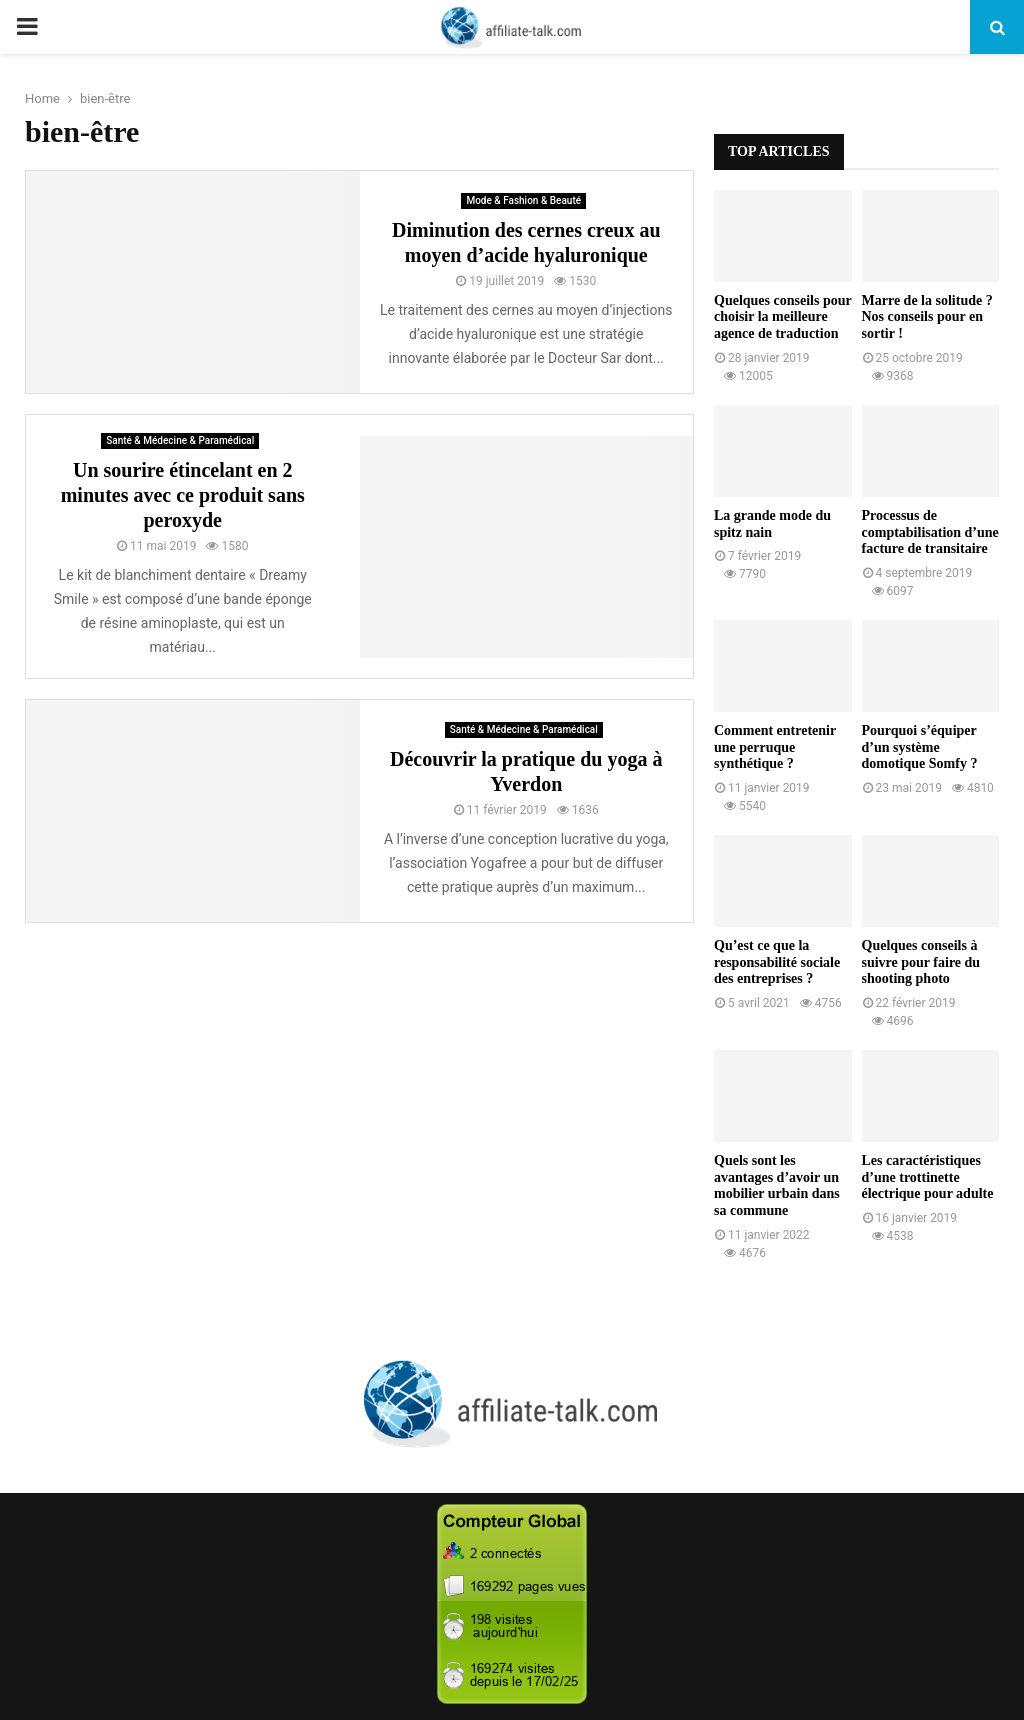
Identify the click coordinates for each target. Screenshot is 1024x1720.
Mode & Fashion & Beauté (523, 200)
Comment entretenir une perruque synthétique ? (775, 747)
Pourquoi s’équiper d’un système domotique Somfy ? (920, 747)
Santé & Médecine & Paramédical (180, 440)
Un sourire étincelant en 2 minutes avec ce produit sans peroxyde (183, 495)
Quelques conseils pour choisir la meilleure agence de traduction (782, 317)
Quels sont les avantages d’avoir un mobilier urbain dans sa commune (777, 1185)
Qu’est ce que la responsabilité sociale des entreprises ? (777, 962)
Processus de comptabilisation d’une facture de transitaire (930, 532)
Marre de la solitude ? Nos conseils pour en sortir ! (927, 317)
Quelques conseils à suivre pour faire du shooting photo (921, 962)
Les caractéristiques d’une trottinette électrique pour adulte (928, 1177)
